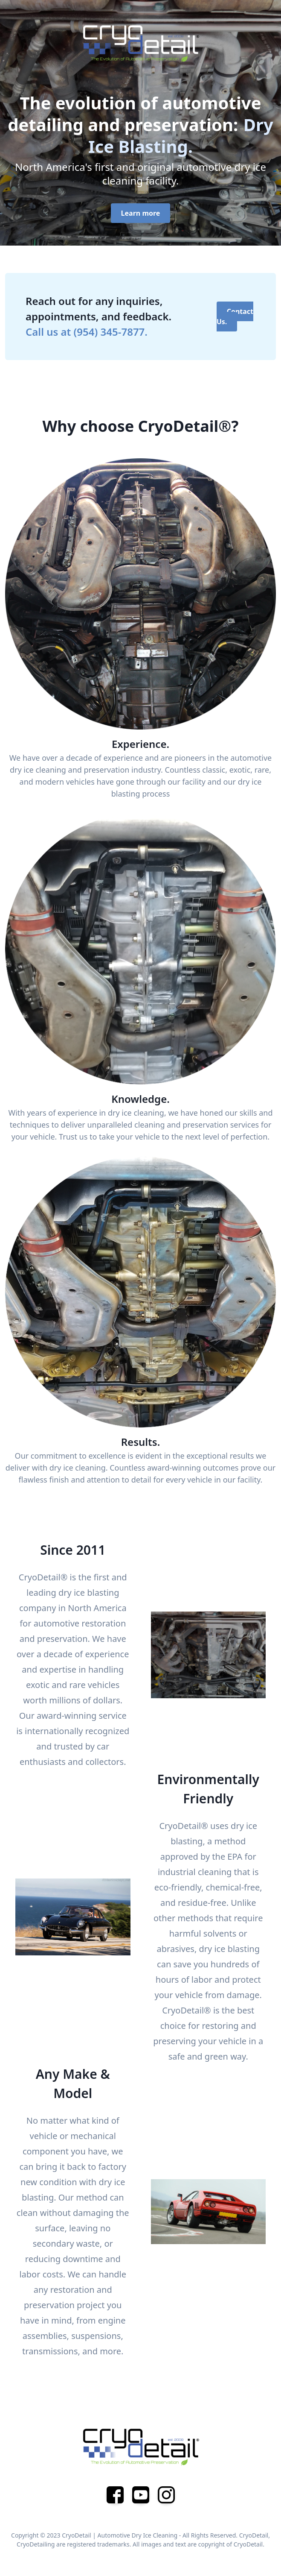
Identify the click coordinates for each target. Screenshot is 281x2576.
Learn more (140, 213)
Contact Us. (235, 316)
